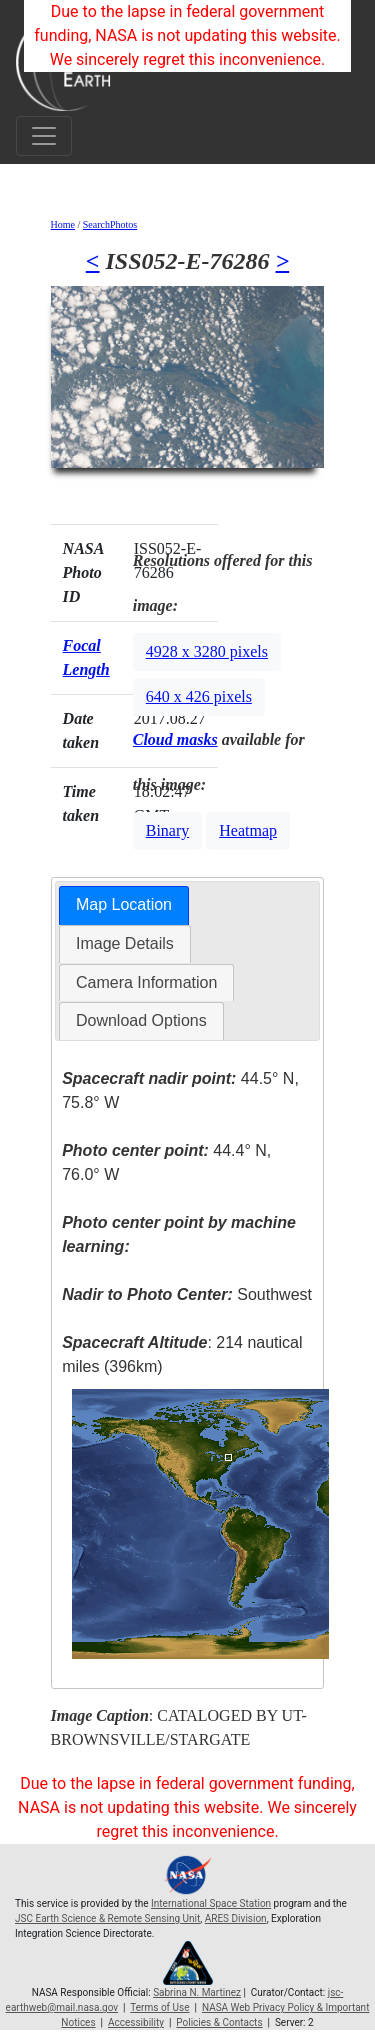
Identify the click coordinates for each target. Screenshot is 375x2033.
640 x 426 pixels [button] (199, 696)
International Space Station (211, 1903)
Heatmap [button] (248, 830)
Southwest (187, 1294)
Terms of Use (159, 2007)
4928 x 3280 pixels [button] (207, 651)
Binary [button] (168, 830)
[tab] (124, 905)
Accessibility (136, 2022)
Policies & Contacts (219, 2022)
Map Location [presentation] (124, 904)
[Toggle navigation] (44, 136)
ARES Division (236, 1918)
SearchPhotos (110, 224)
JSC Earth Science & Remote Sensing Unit (107, 1918)
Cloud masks (175, 739)
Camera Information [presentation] (146, 982)
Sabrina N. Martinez (197, 1992)
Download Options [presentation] (141, 1020)
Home (63, 224)
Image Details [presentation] (125, 943)
